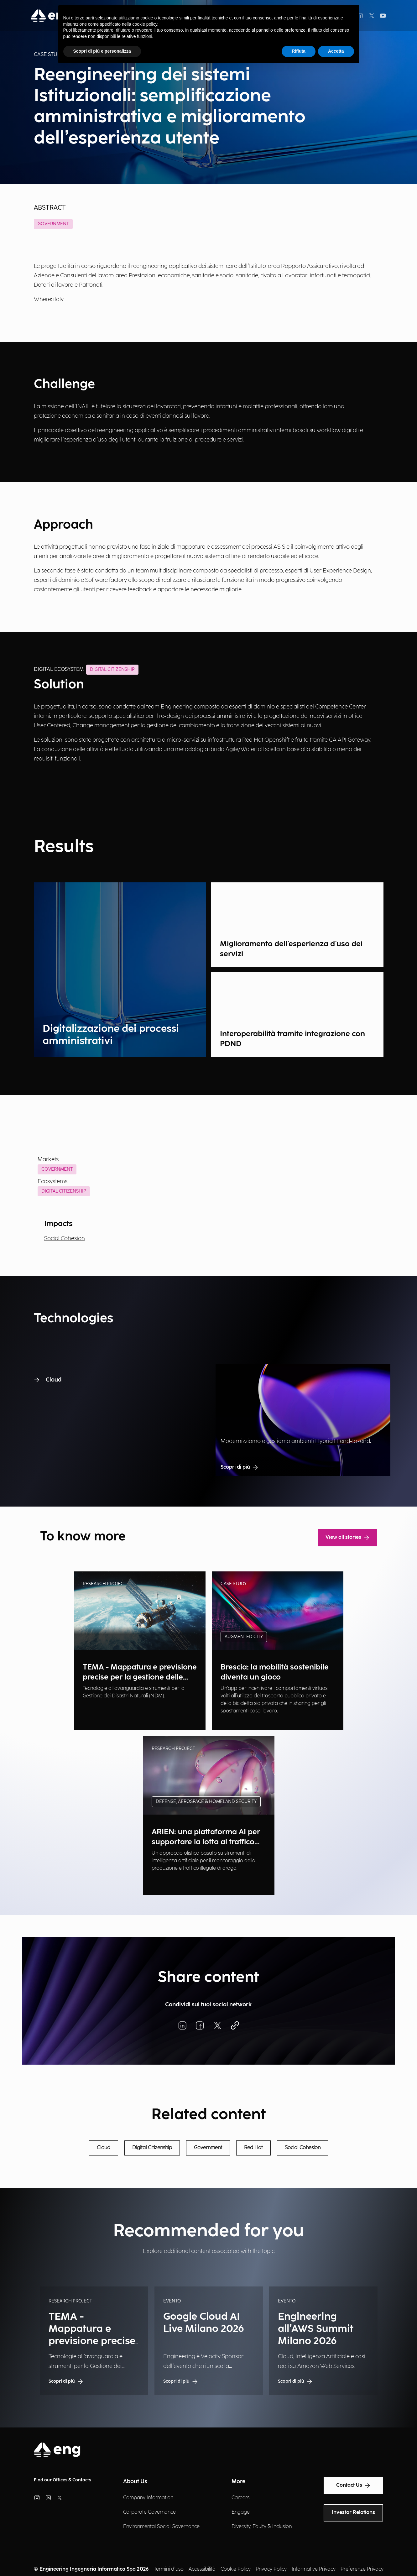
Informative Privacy (314, 2569)
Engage (241, 2512)
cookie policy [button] (145, 24)
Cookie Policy (236, 2569)
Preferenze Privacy (362, 2569)
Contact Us (353, 2485)
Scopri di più (240, 1467)
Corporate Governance (149, 2512)
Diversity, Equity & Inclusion (262, 2527)
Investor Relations (353, 2513)
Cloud (47, 1380)
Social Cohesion (64, 1238)
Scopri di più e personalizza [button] (102, 51)
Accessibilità (202, 2569)
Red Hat (253, 2148)
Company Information (148, 2498)
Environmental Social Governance (161, 2527)
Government (53, 224)
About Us (135, 2481)
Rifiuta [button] (298, 51)
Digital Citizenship (63, 1191)
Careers (240, 2498)
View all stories (348, 1537)
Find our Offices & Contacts (62, 2480)
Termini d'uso (169, 2569)
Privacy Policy (271, 2569)
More (238, 2481)
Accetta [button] (336, 51)
